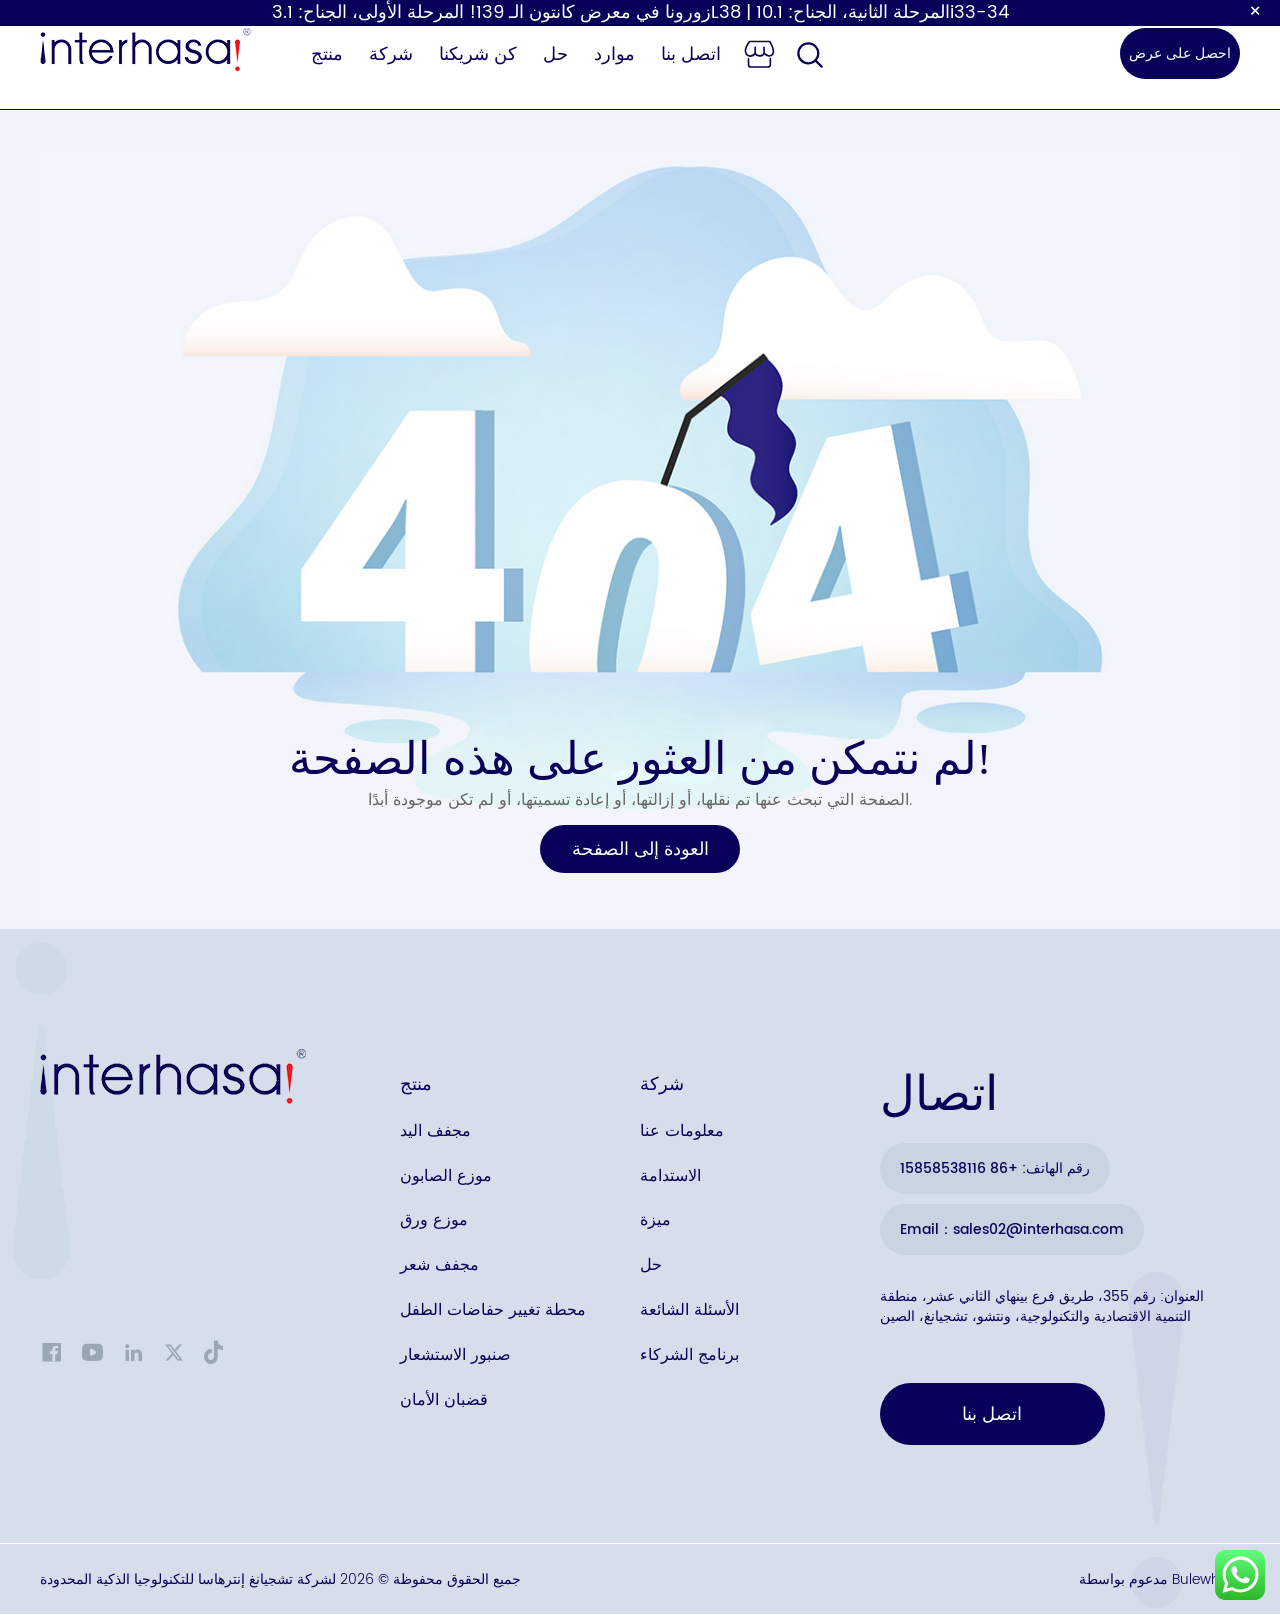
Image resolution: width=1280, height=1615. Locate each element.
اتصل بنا (691, 54)
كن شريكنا (478, 54)
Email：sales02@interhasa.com (1012, 1229)
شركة (391, 54)
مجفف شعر (439, 1267)
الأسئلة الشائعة (689, 1312)
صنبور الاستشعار (455, 1357)
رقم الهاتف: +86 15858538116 (995, 1168)
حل (555, 54)
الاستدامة (670, 1177)
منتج (327, 54)
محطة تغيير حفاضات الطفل (493, 1312)
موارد (614, 54)
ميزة (655, 1222)
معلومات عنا (682, 1132)
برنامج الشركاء (689, 1357)
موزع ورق (434, 1222)
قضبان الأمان (444, 1402)
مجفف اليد (435, 1132)
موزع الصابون (446, 1177)
